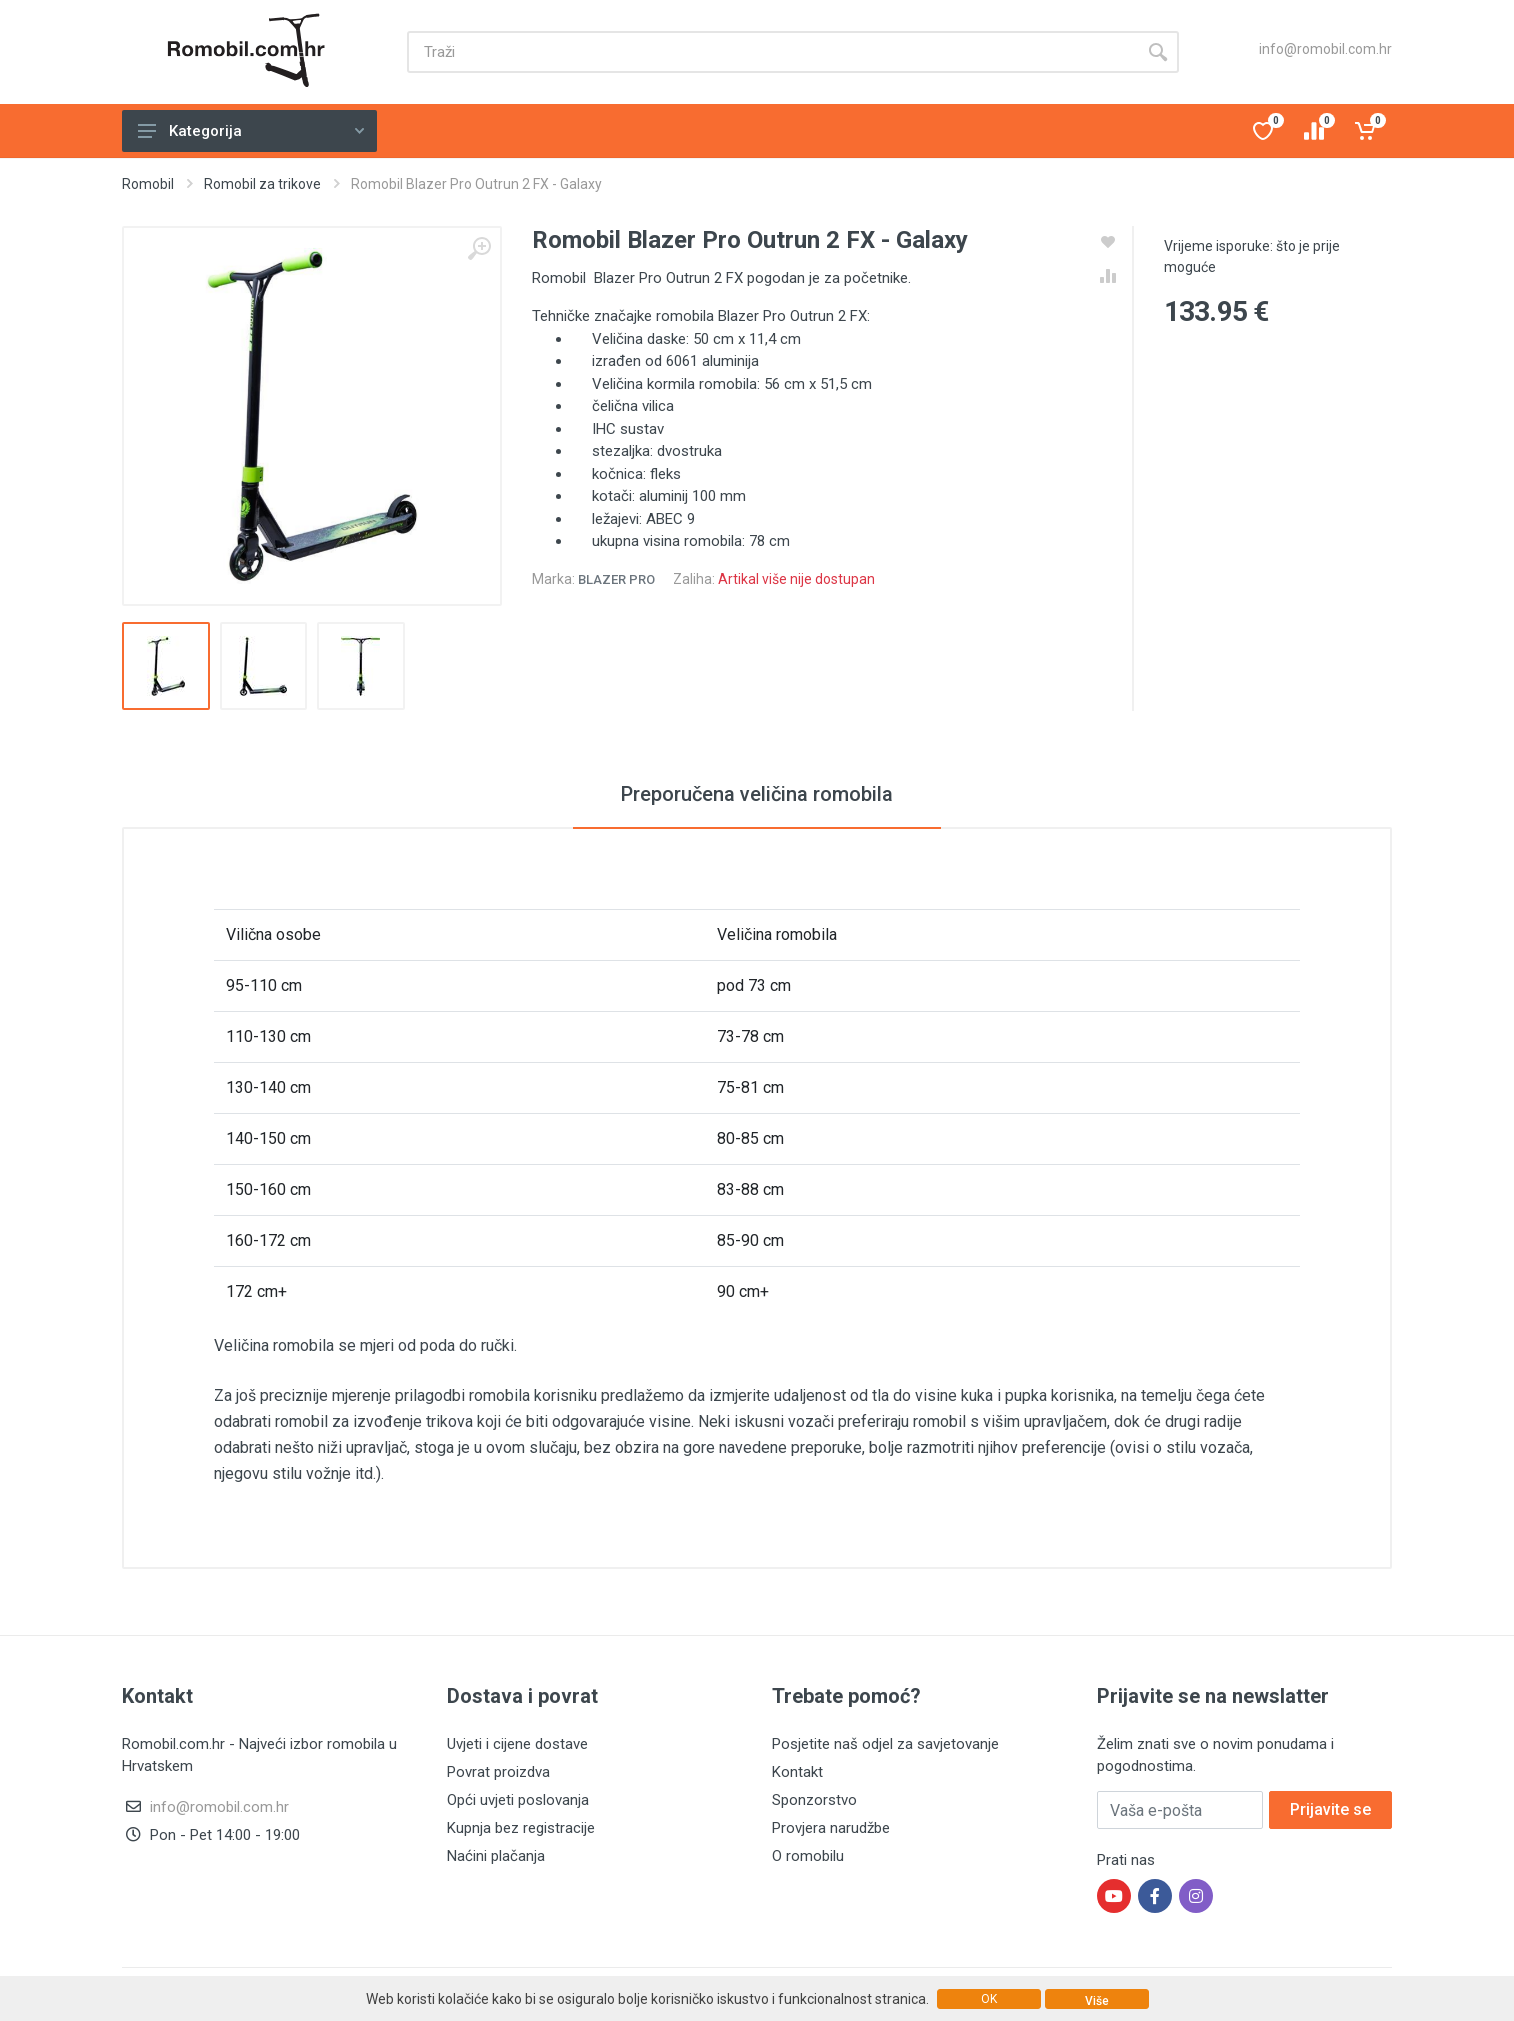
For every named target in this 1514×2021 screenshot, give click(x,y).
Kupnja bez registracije (521, 1828)
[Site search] (772, 52)
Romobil (148, 184)
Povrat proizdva (498, 1772)
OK (989, 1999)
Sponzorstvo (814, 1800)
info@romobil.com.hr (1325, 49)
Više (1097, 2001)
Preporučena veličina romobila (757, 794)
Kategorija (251, 131)
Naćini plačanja (496, 1856)
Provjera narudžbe (831, 1828)
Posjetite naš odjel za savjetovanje (885, 1744)
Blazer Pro (616, 579)
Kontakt (797, 1772)
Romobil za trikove (262, 184)
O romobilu (808, 1856)
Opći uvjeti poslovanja (518, 1800)
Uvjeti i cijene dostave (517, 1744)
